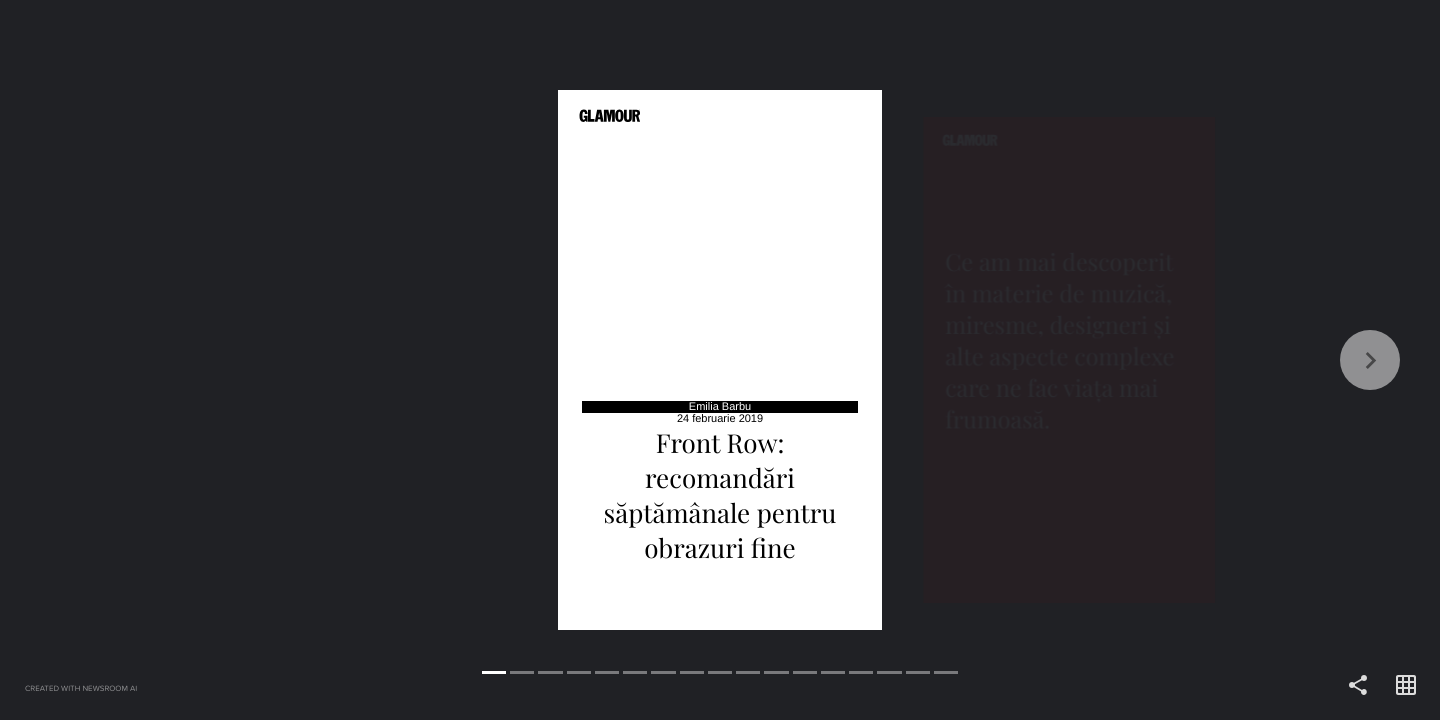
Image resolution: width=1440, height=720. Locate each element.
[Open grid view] (1406, 686)
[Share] (1358, 686)
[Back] (360, 360)
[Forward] (1080, 360)
